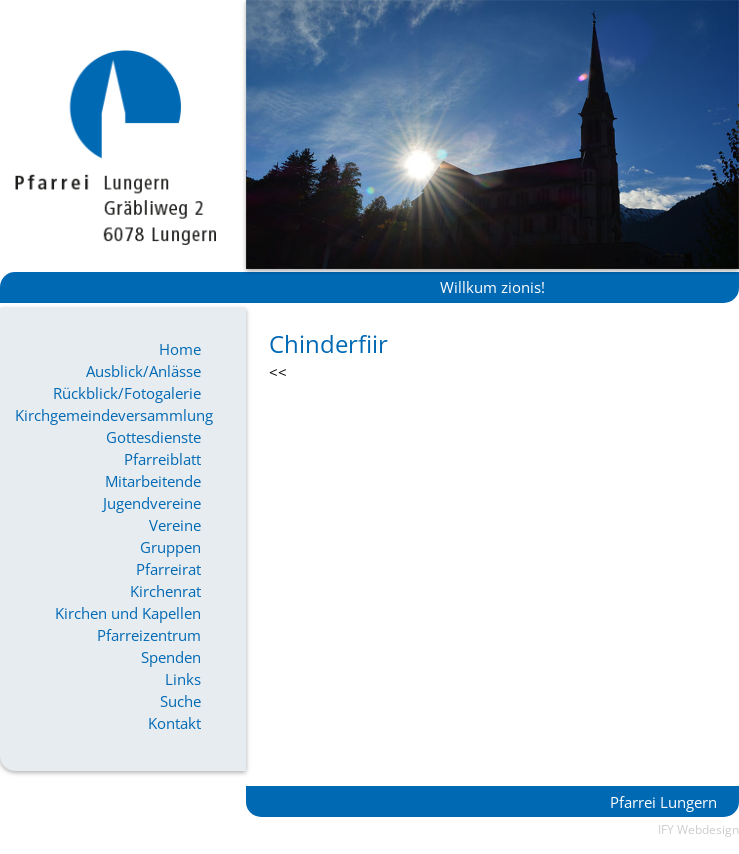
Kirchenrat (165, 591)
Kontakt (174, 723)
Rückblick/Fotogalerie (127, 393)
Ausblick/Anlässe (143, 371)
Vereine (175, 525)
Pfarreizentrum (149, 635)
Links (183, 679)
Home (180, 349)
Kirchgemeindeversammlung (108, 415)
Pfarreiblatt (162, 459)
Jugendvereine (152, 503)
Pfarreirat (168, 569)
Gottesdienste (153, 437)
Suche (180, 701)
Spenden (171, 657)
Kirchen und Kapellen (128, 613)
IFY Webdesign (698, 829)
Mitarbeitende (153, 481)
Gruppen (170, 547)
